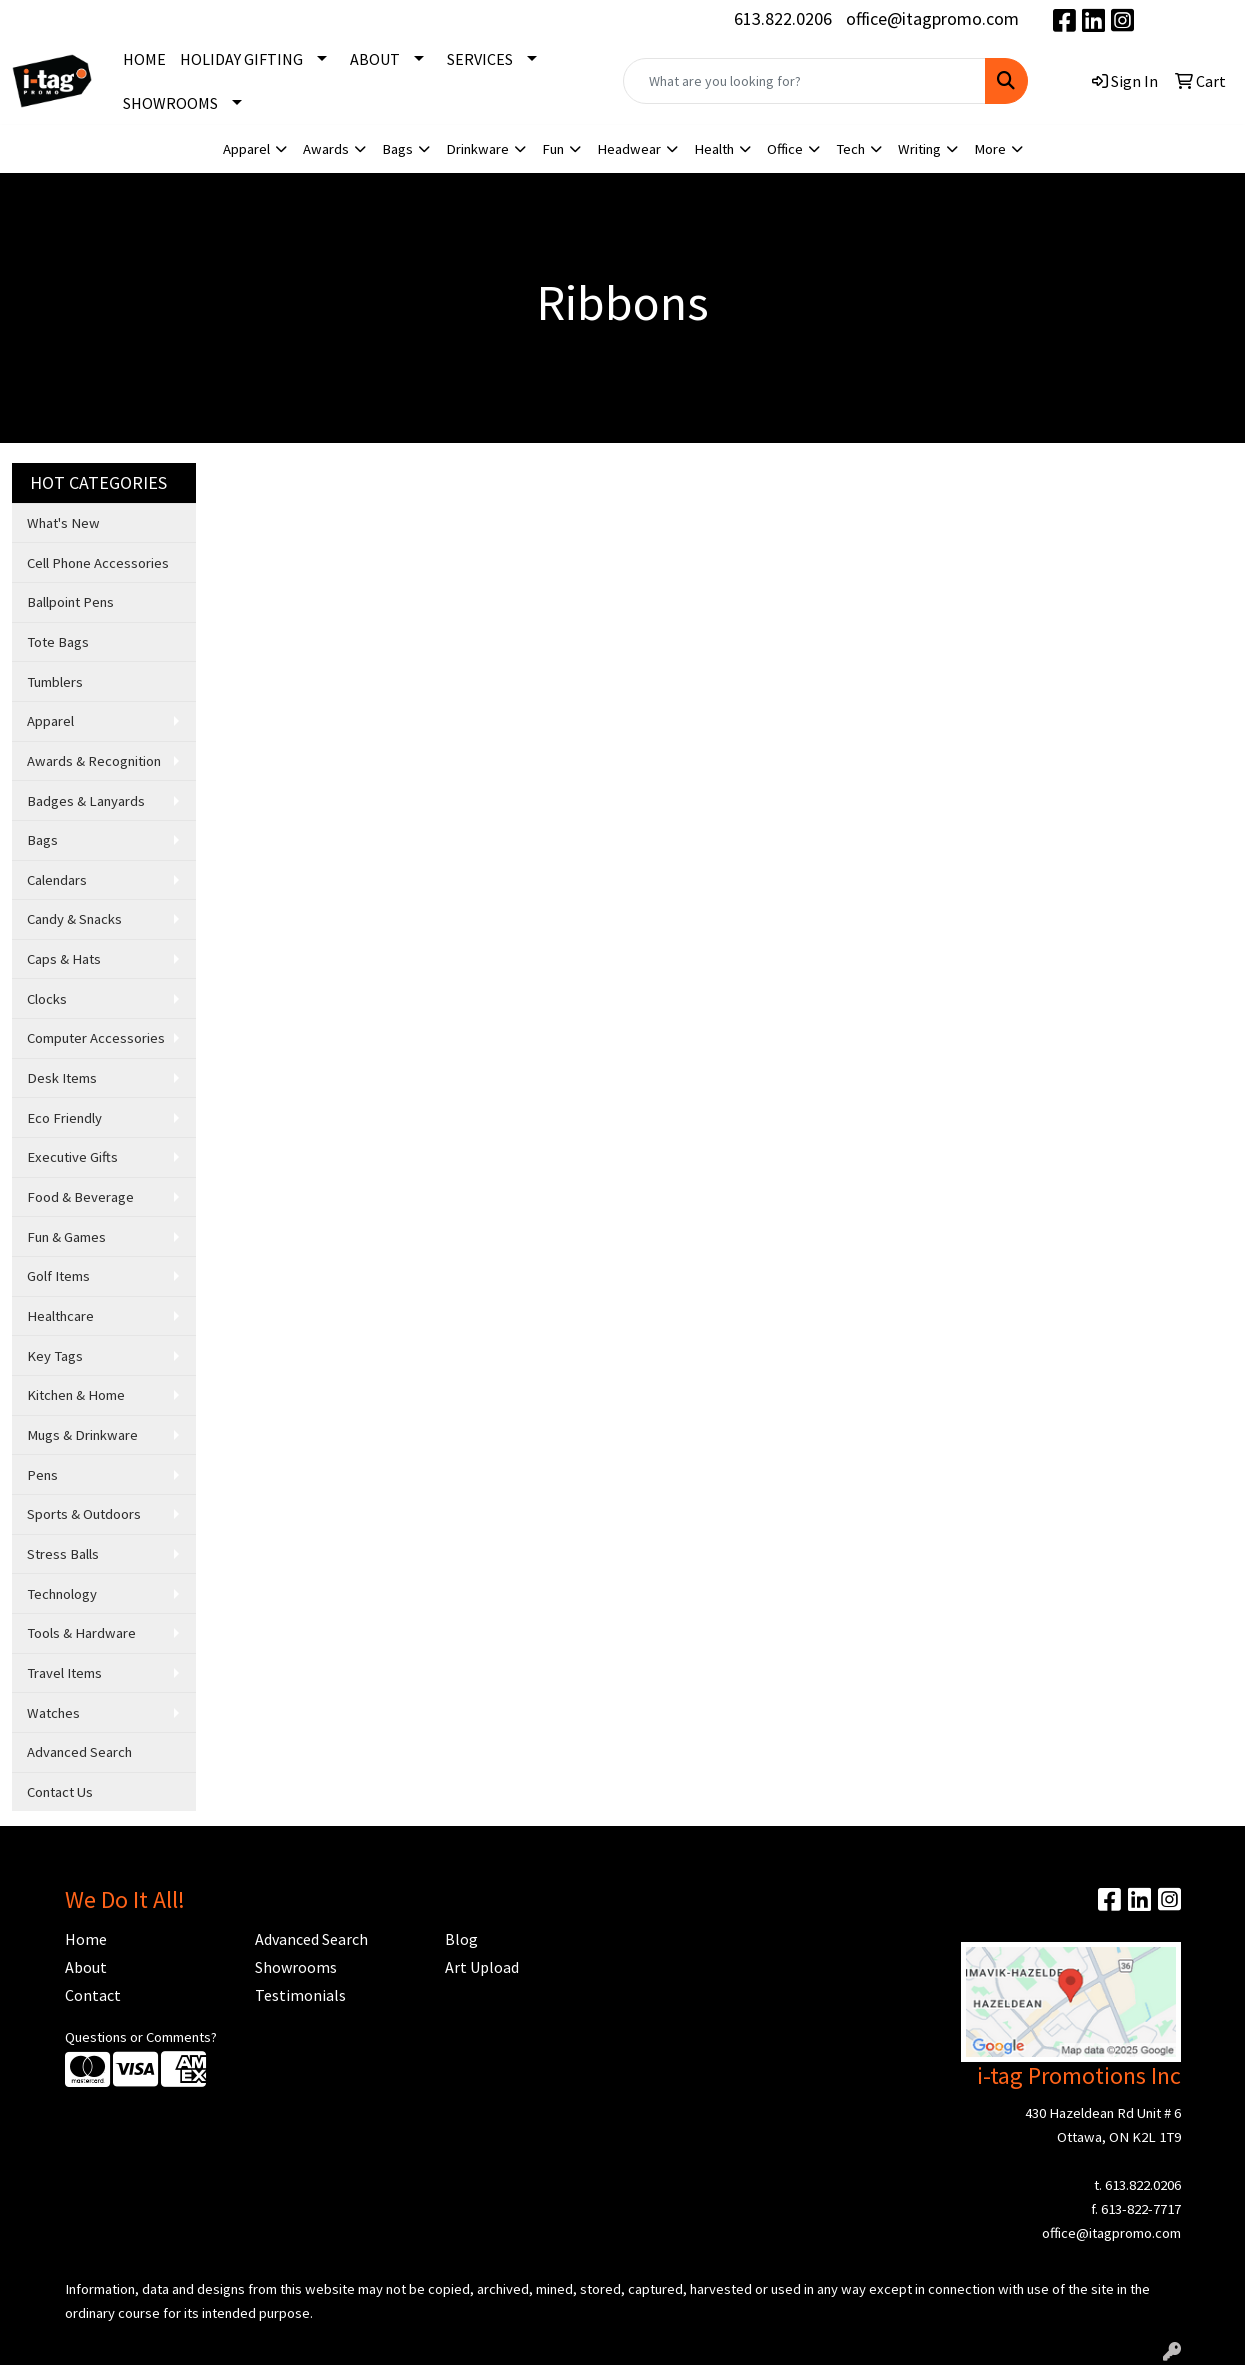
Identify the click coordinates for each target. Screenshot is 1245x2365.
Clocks (47, 999)
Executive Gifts (72, 1157)
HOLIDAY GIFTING (241, 59)
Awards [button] (326, 149)
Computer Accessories (96, 1038)
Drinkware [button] (477, 149)
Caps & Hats (64, 959)
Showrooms (296, 1967)
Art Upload (482, 1967)
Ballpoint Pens (70, 602)
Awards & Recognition (94, 761)
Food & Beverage (80, 1197)
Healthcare (60, 1316)
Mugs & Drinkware (82, 1435)
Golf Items (58, 1276)
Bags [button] (397, 149)
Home (86, 1939)
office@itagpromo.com (932, 18)
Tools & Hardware (81, 1633)
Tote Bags (58, 642)
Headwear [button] (629, 149)
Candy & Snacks (74, 919)
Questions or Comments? (141, 2037)
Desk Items (62, 1078)
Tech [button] (850, 149)
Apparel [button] (246, 149)
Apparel (50, 721)
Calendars (57, 880)
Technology (62, 1594)
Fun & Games (66, 1237)
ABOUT (375, 59)
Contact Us (60, 1792)
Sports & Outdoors (84, 1514)
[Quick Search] (804, 81)
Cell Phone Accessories (98, 563)
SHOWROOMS (170, 103)
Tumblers (55, 682)
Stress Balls (63, 1554)
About (86, 1967)
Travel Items (64, 1673)
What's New (63, 523)
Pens (42, 1475)
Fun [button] (553, 149)
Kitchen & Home (76, 1395)
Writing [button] (919, 149)
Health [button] (714, 149)
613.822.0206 (783, 18)
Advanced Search (79, 1752)
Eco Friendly (64, 1118)
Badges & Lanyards (86, 801)
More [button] (990, 149)
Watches (53, 1713)
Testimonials (300, 1995)
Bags (42, 840)
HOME (144, 59)
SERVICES (480, 59)
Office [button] (785, 149)
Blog (461, 1939)
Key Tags (55, 1356)
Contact (93, 1995)
